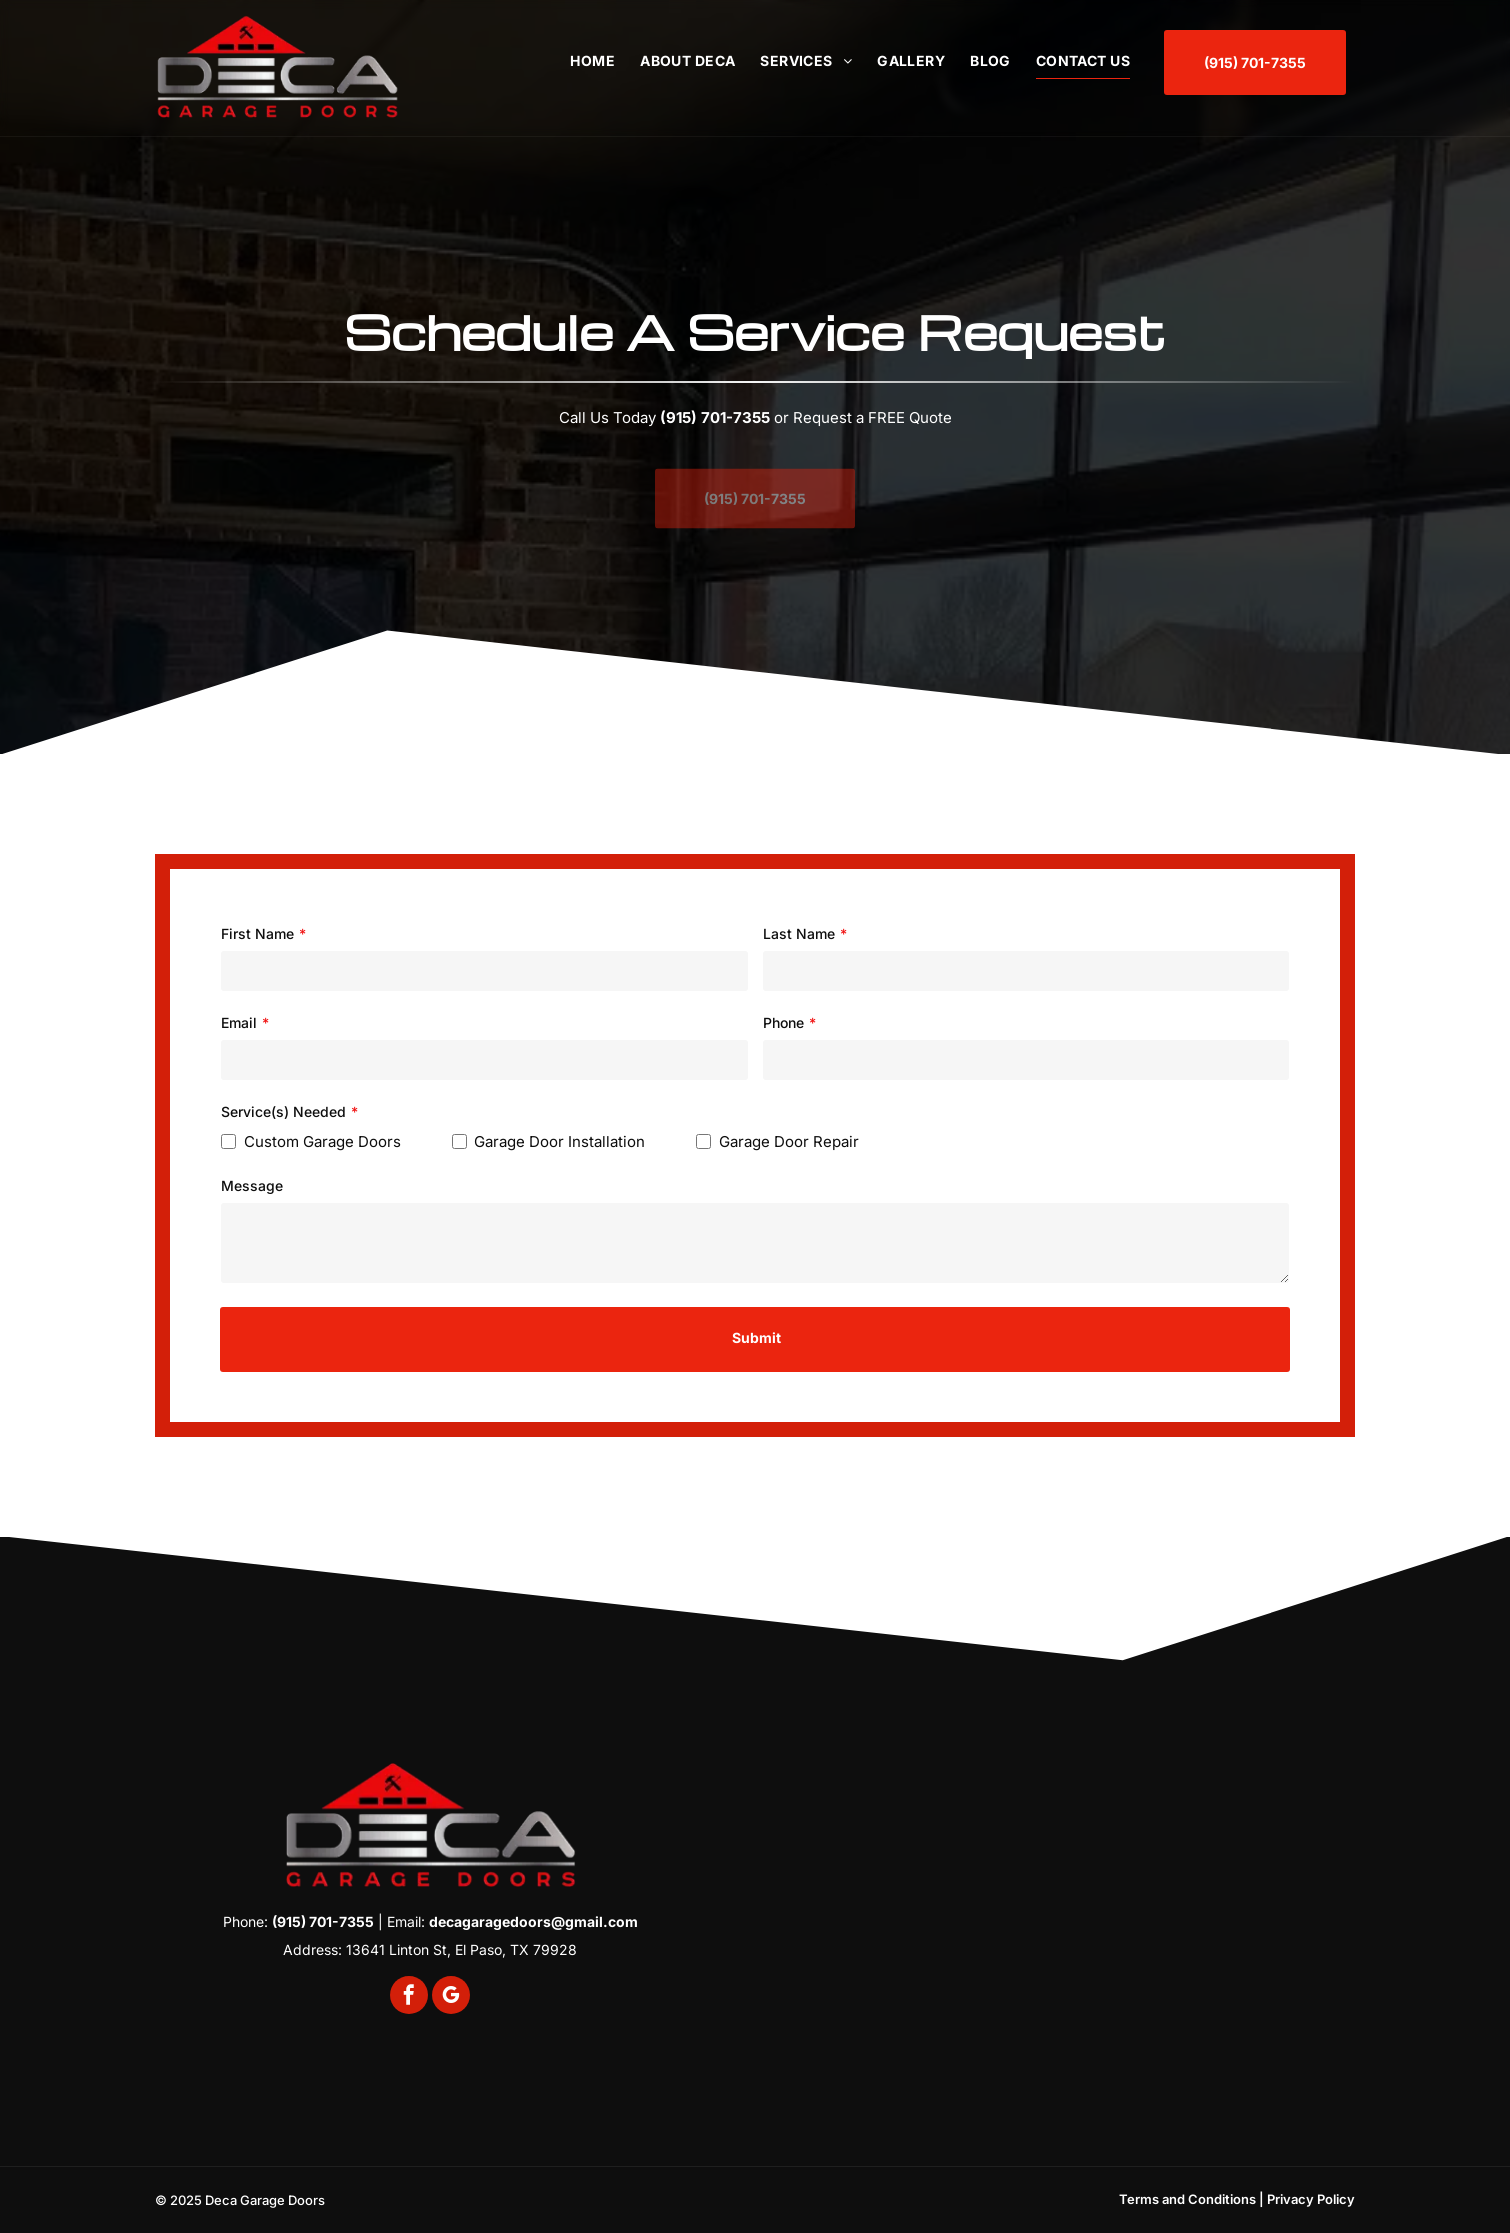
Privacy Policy (1311, 2199)
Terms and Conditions (1187, 2199)
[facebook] (409, 1997)
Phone (783, 1022)
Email (239, 1022)
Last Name (799, 933)
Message (252, 1185)
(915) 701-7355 (715, 417)
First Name (257, 933)
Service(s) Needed (283, 1111)
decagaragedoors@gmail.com (533, 1921)
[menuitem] (580, 60)
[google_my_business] (451, 1997)
